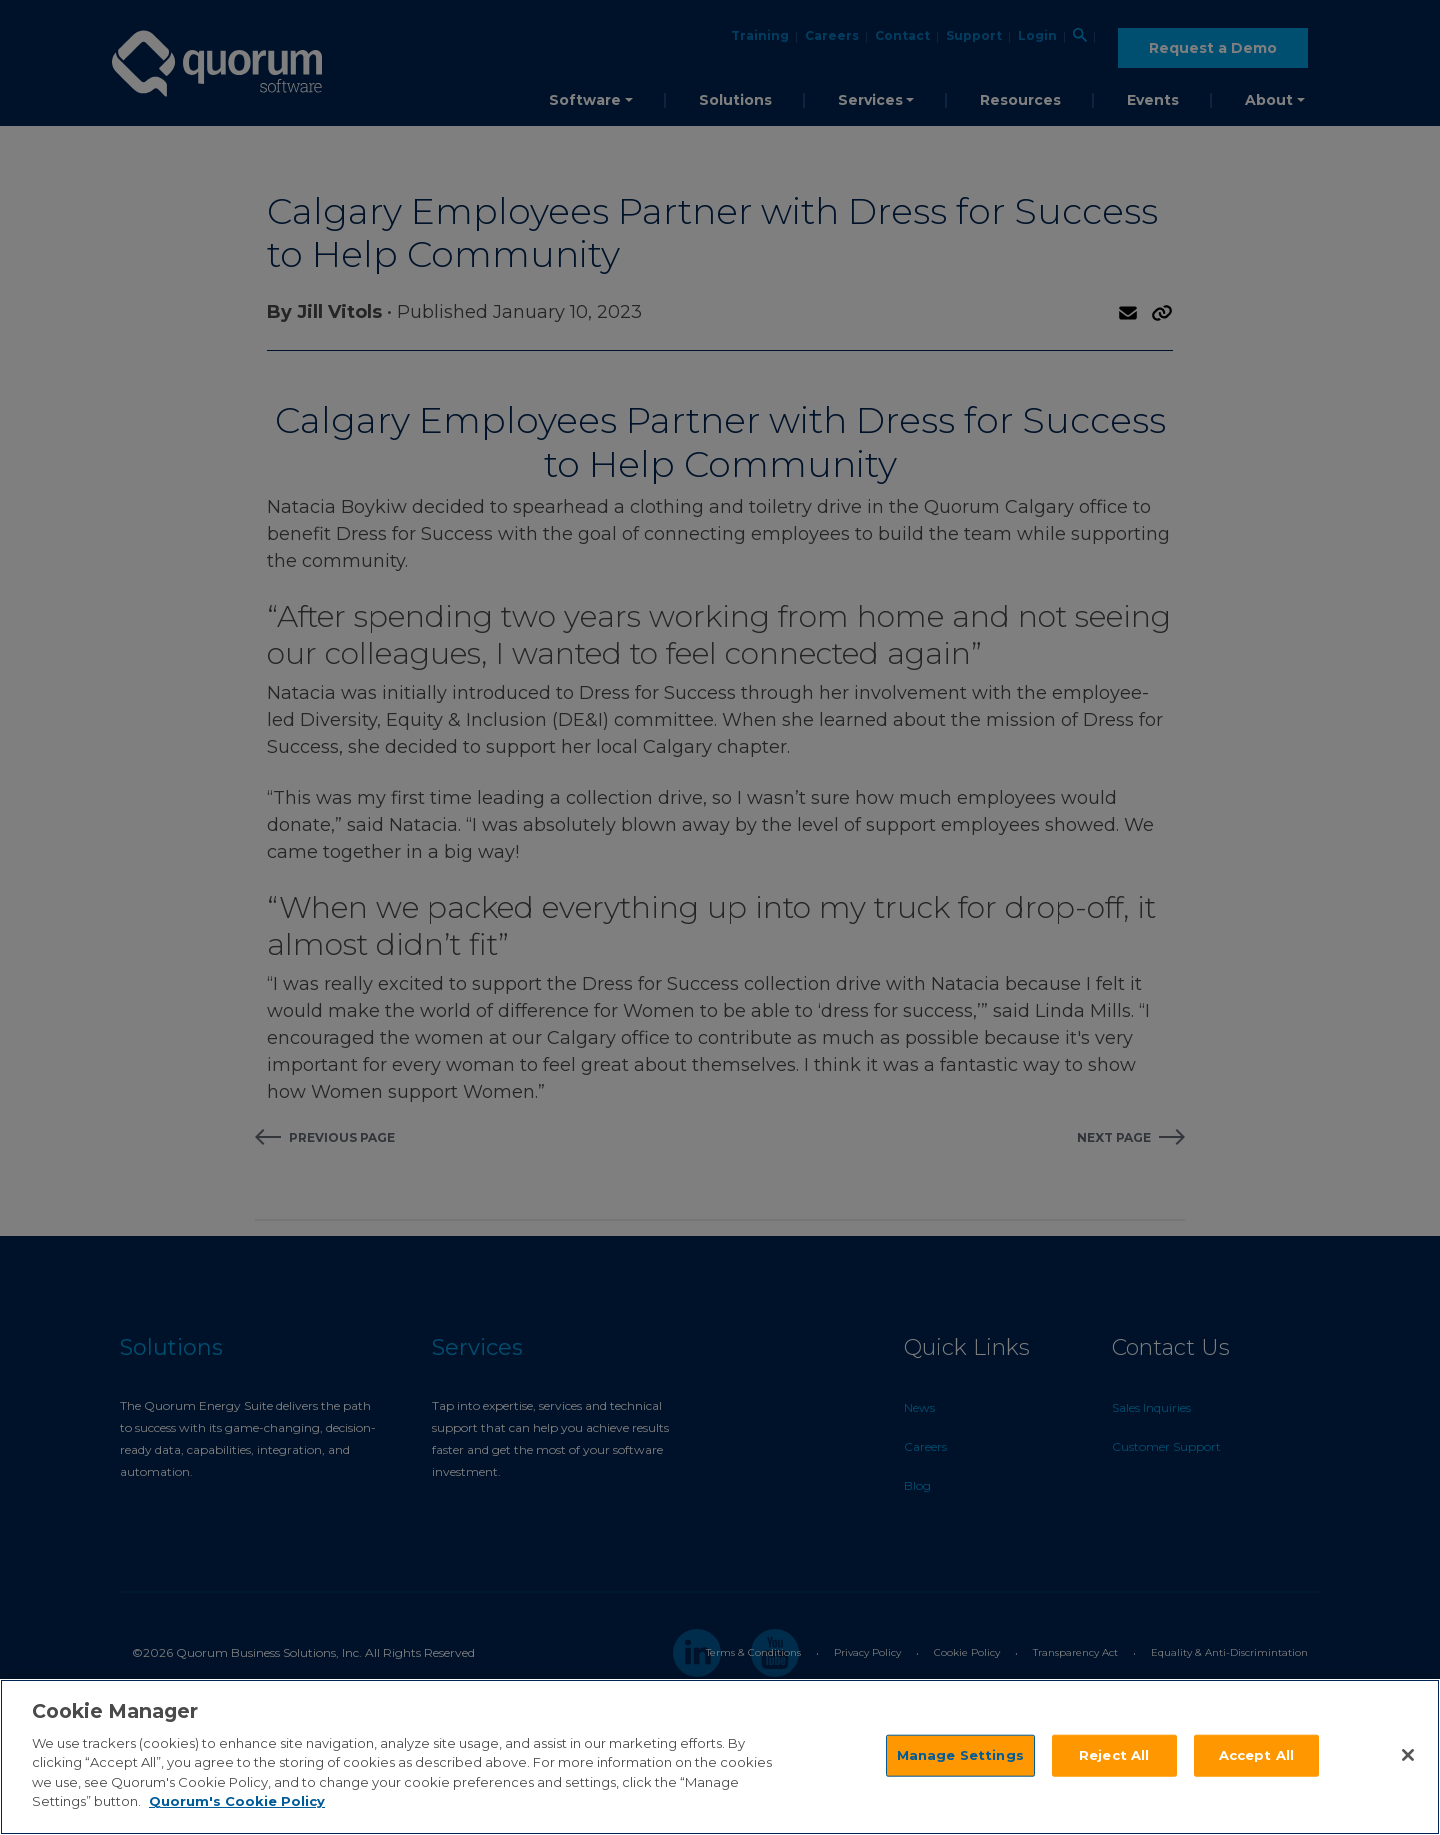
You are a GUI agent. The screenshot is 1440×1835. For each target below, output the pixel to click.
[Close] (1408, 1755)
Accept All (1256, 1755)
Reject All (1114, 1755)
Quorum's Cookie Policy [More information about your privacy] (237, 1801)
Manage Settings (960, 1755)
